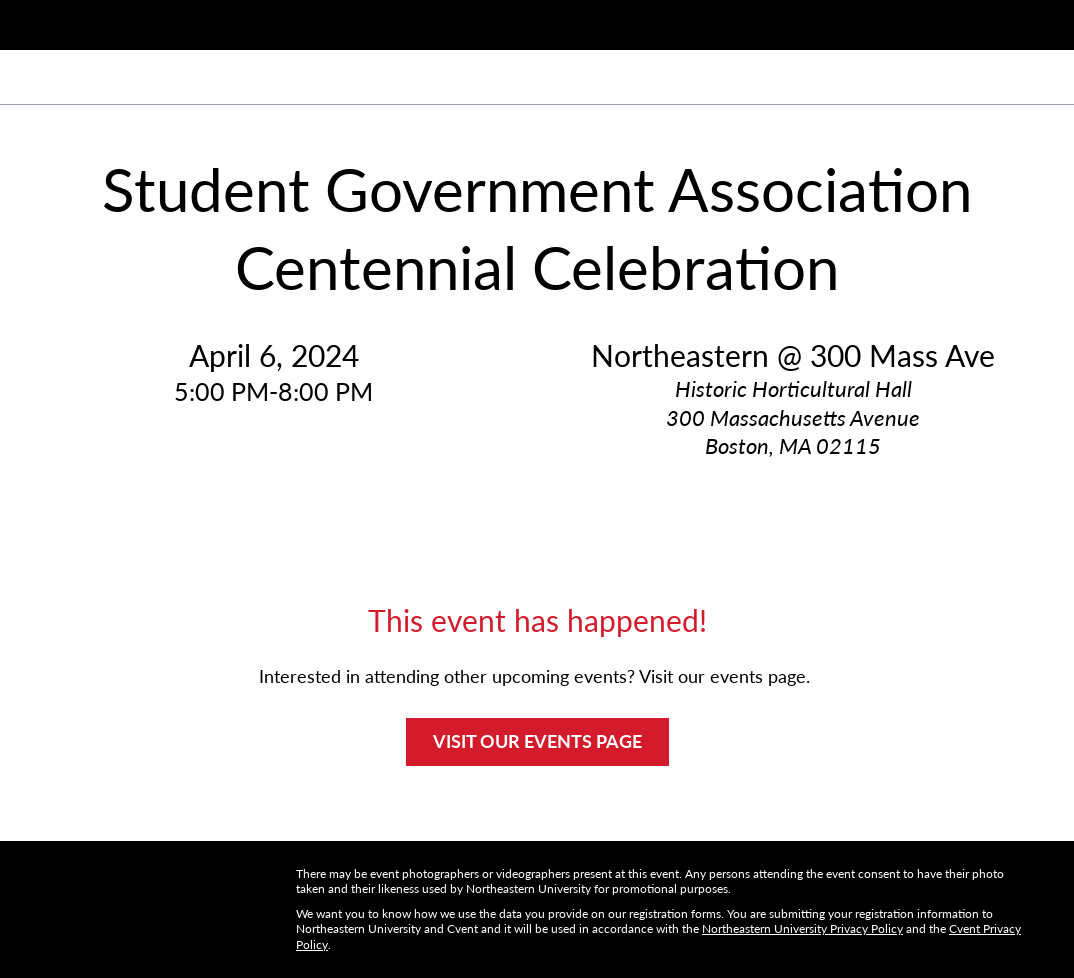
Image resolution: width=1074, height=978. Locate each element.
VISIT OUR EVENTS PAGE (537, 741)
